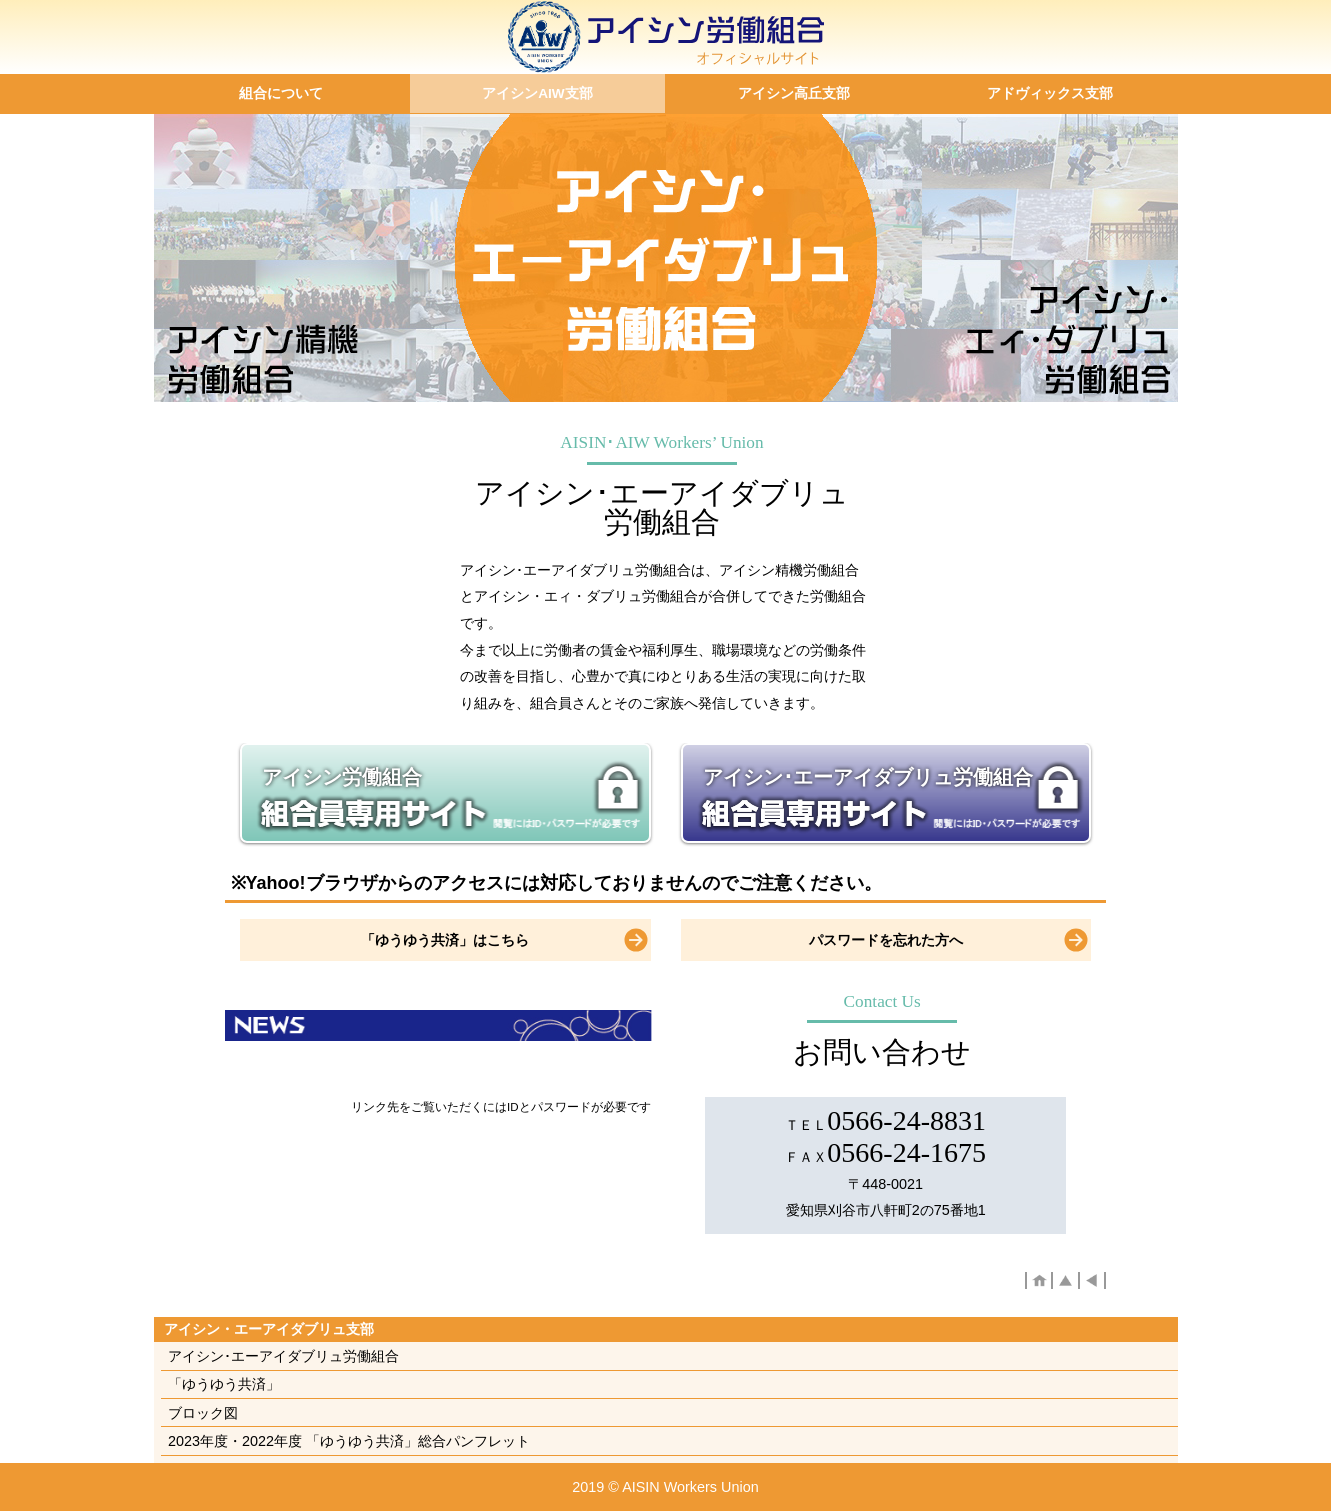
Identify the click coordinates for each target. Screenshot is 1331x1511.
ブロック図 (203, 1413)
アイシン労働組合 (342, 777)
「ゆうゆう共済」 (224, 1384)
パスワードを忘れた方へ (886, 940)
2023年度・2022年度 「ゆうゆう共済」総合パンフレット (349, 1441)
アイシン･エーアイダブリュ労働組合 (868, 777)
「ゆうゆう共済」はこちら (445, 940)
